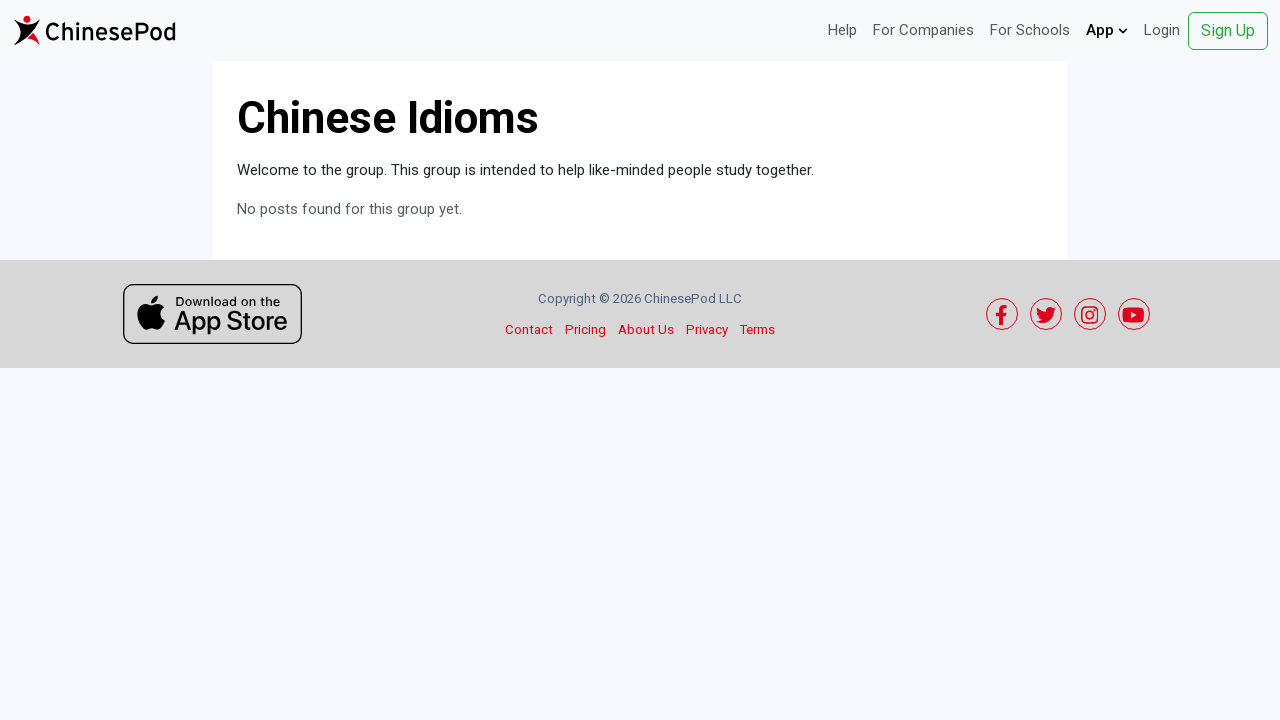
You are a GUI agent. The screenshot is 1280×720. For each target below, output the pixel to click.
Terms (757, 329)
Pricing (585, 329)
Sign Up (1228, 30)
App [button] (1107, 30)
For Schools (1030, 30)
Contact (529, 329)
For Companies (923, 30)
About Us (646, 329)
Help (842, 30)
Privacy (707, 329)
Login (1162, 30)
